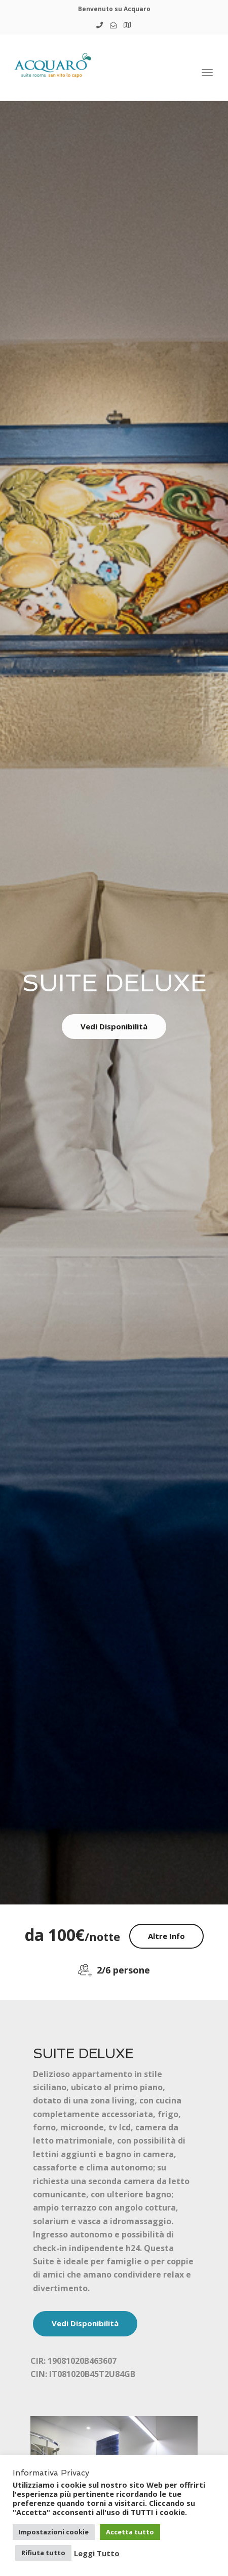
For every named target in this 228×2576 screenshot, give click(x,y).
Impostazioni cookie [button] (54, 2531)
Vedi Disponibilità (114, 1026)
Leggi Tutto (97, 2553)
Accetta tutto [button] (130, 2531)
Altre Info (166, 1936)
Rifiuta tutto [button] (43, 2552)
